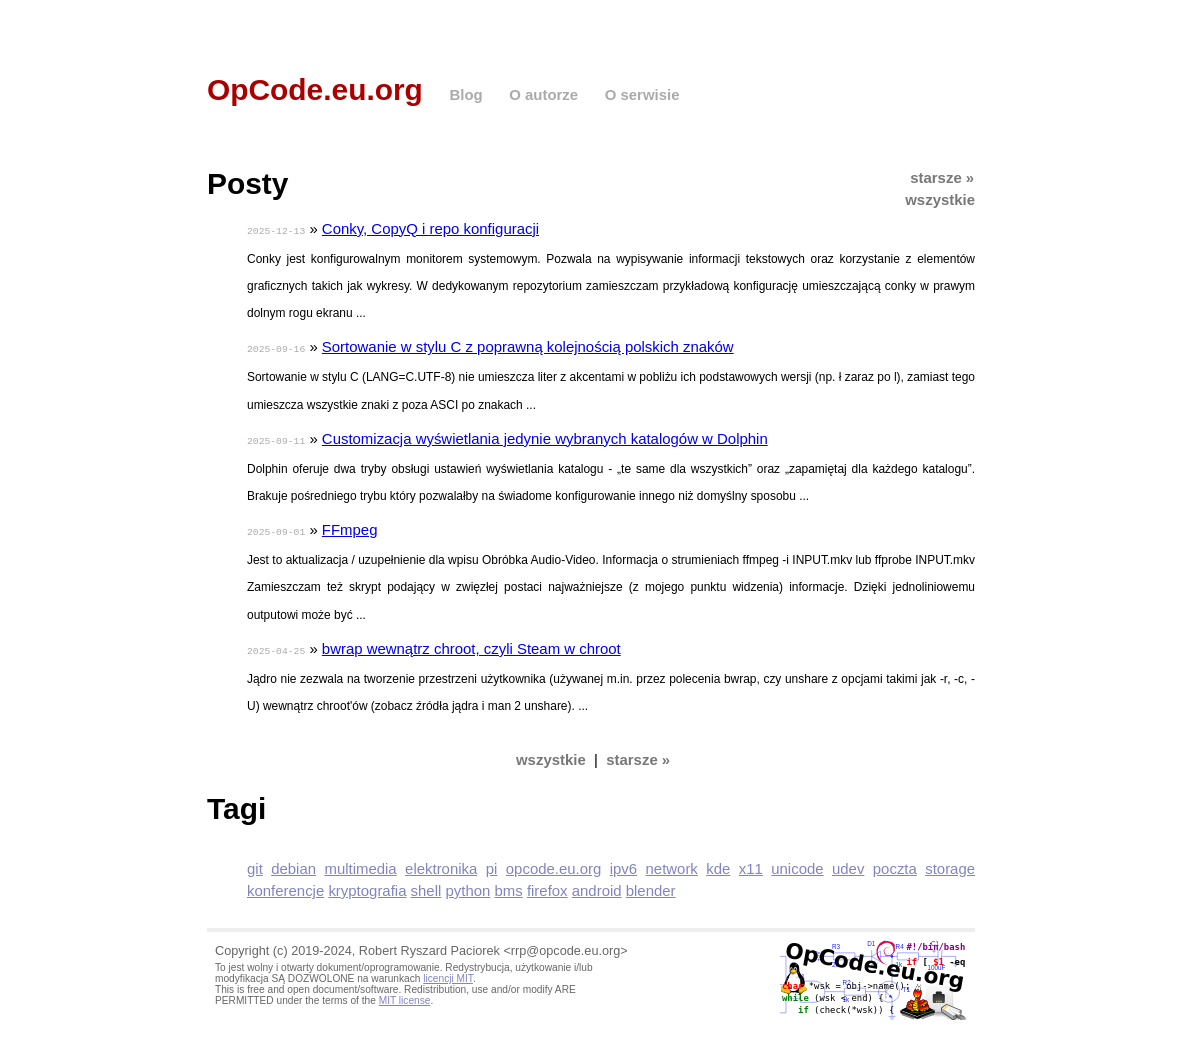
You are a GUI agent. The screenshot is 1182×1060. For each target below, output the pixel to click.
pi (492, 863)
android (597, 885)
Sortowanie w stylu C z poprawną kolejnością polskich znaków (528, 345)
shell (426, 885)
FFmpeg (350, 526)
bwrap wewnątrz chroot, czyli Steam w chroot (471, 644)
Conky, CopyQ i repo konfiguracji (430, 228)
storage (950, 863)
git (255, 863)
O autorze (543, 94)
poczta (895, 863)
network (672, 863)
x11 (751, 863)
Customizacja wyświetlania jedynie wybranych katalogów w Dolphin (545, 436)
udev (848, 863)
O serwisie (642, 94)
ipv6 (623, 863)
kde (718, 863)
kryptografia (367, 885)
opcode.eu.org (554, 863)
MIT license (405, 995)
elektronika (441, 863)
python (467, 885)
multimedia (360, 863)
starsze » (942, 177)
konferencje (285, 885)
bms (509, 885)
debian (293, 863)
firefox (547, 885)
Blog (465, 94)
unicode (797, 863)
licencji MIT (448, 973)
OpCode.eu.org (315, 89)
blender (651, 885)
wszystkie (940, 199)
